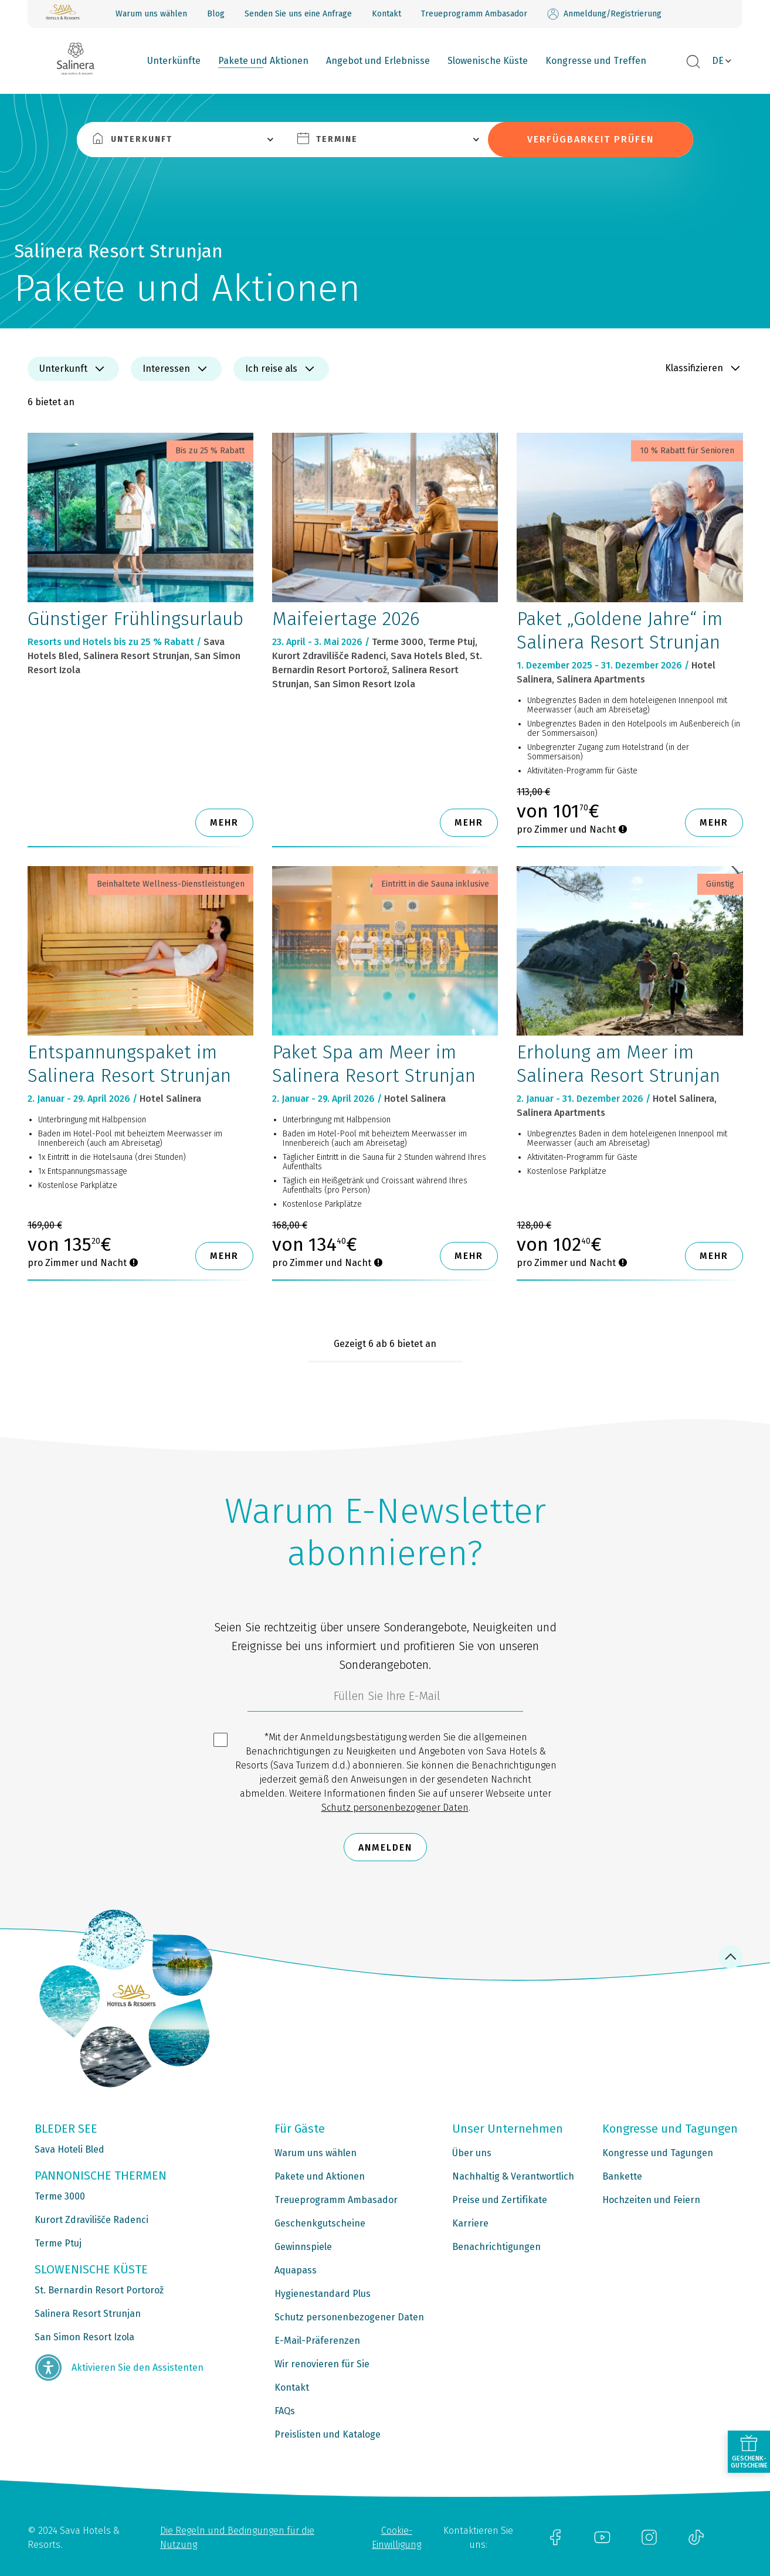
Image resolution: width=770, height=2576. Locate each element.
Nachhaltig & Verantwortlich (513, 2176)
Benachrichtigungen (496, 2246)
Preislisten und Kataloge (327, 2434)
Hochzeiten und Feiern (651, 2199)
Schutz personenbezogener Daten (395, 1807)
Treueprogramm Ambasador (474, 14)
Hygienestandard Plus (322, 2293)
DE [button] (718, 60)
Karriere (470, 2223)
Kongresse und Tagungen (657, 2152)
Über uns (471, 2152)
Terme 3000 (60, 2196)
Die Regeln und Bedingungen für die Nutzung (237, 2537)
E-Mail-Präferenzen (317, 2340)
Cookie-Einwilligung (396, 2537)
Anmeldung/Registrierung (604, 14)
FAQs (284, 2411)
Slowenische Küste (487, 60)
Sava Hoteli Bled (69, 2149)
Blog (216, 14)
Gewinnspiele (303, 2246)
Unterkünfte (174, 60)
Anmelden (385, 1847)
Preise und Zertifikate (499, 2199)
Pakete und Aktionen (263, 60)
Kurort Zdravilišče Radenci (91, 2219)
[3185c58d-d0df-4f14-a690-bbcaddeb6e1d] (385, 1699)
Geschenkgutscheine (319, 2223)
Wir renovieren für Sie (321, 2364)
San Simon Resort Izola (84, 2337)
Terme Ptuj (58, 2243)
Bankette (622, 2176)
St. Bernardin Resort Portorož (99, 2290)
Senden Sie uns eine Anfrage (298, 14)
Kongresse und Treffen (595, 60)
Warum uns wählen (151, 14)
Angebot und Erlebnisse (378, 60)
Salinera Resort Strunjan (88, 2313)
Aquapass (295, 2270)
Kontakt (386, 14)
